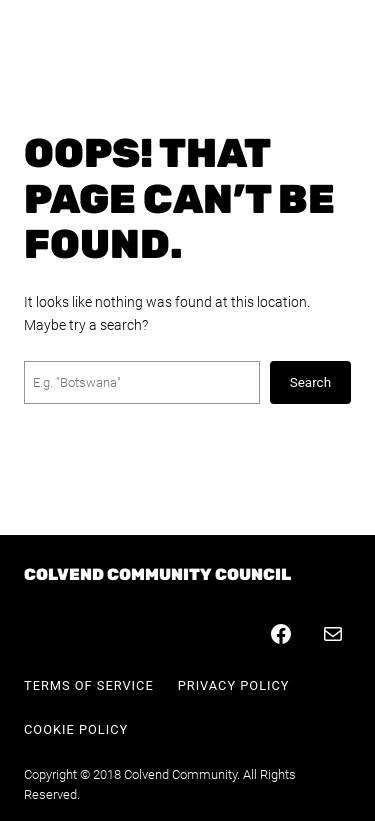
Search (310, 382)
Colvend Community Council (157, 574)
